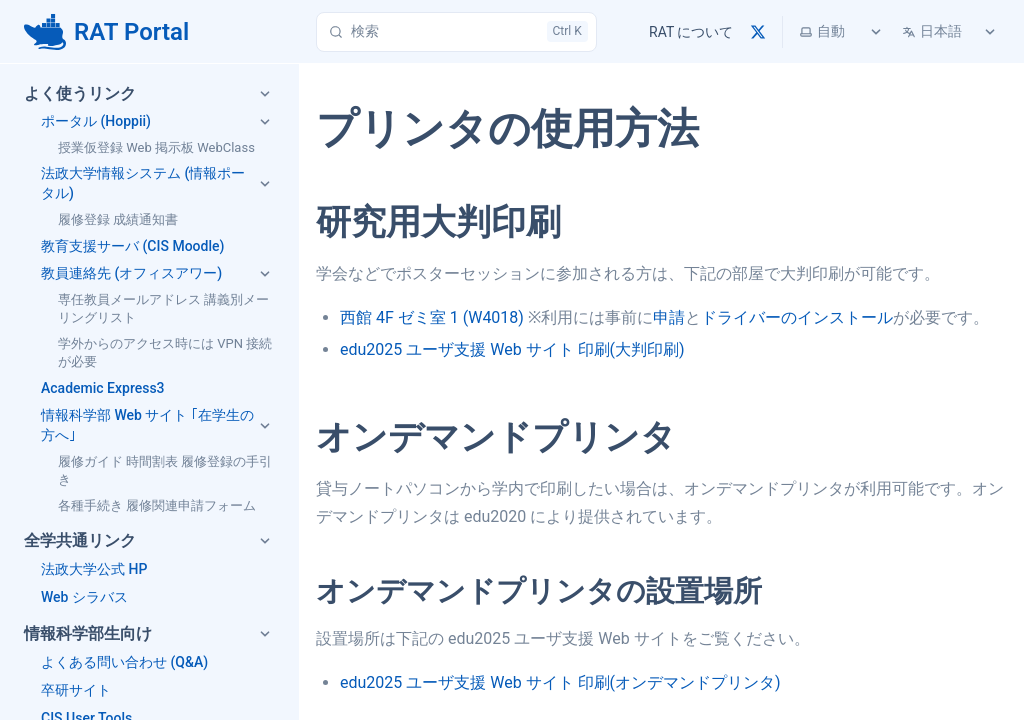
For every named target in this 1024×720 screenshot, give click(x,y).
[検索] (456, 32)
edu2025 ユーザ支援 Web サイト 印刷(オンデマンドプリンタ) (560, 682)
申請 (669, 317)
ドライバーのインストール (797, 317)
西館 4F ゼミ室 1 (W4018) (432, 317)
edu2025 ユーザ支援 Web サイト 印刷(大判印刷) (512, 349)
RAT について (691, 32)
